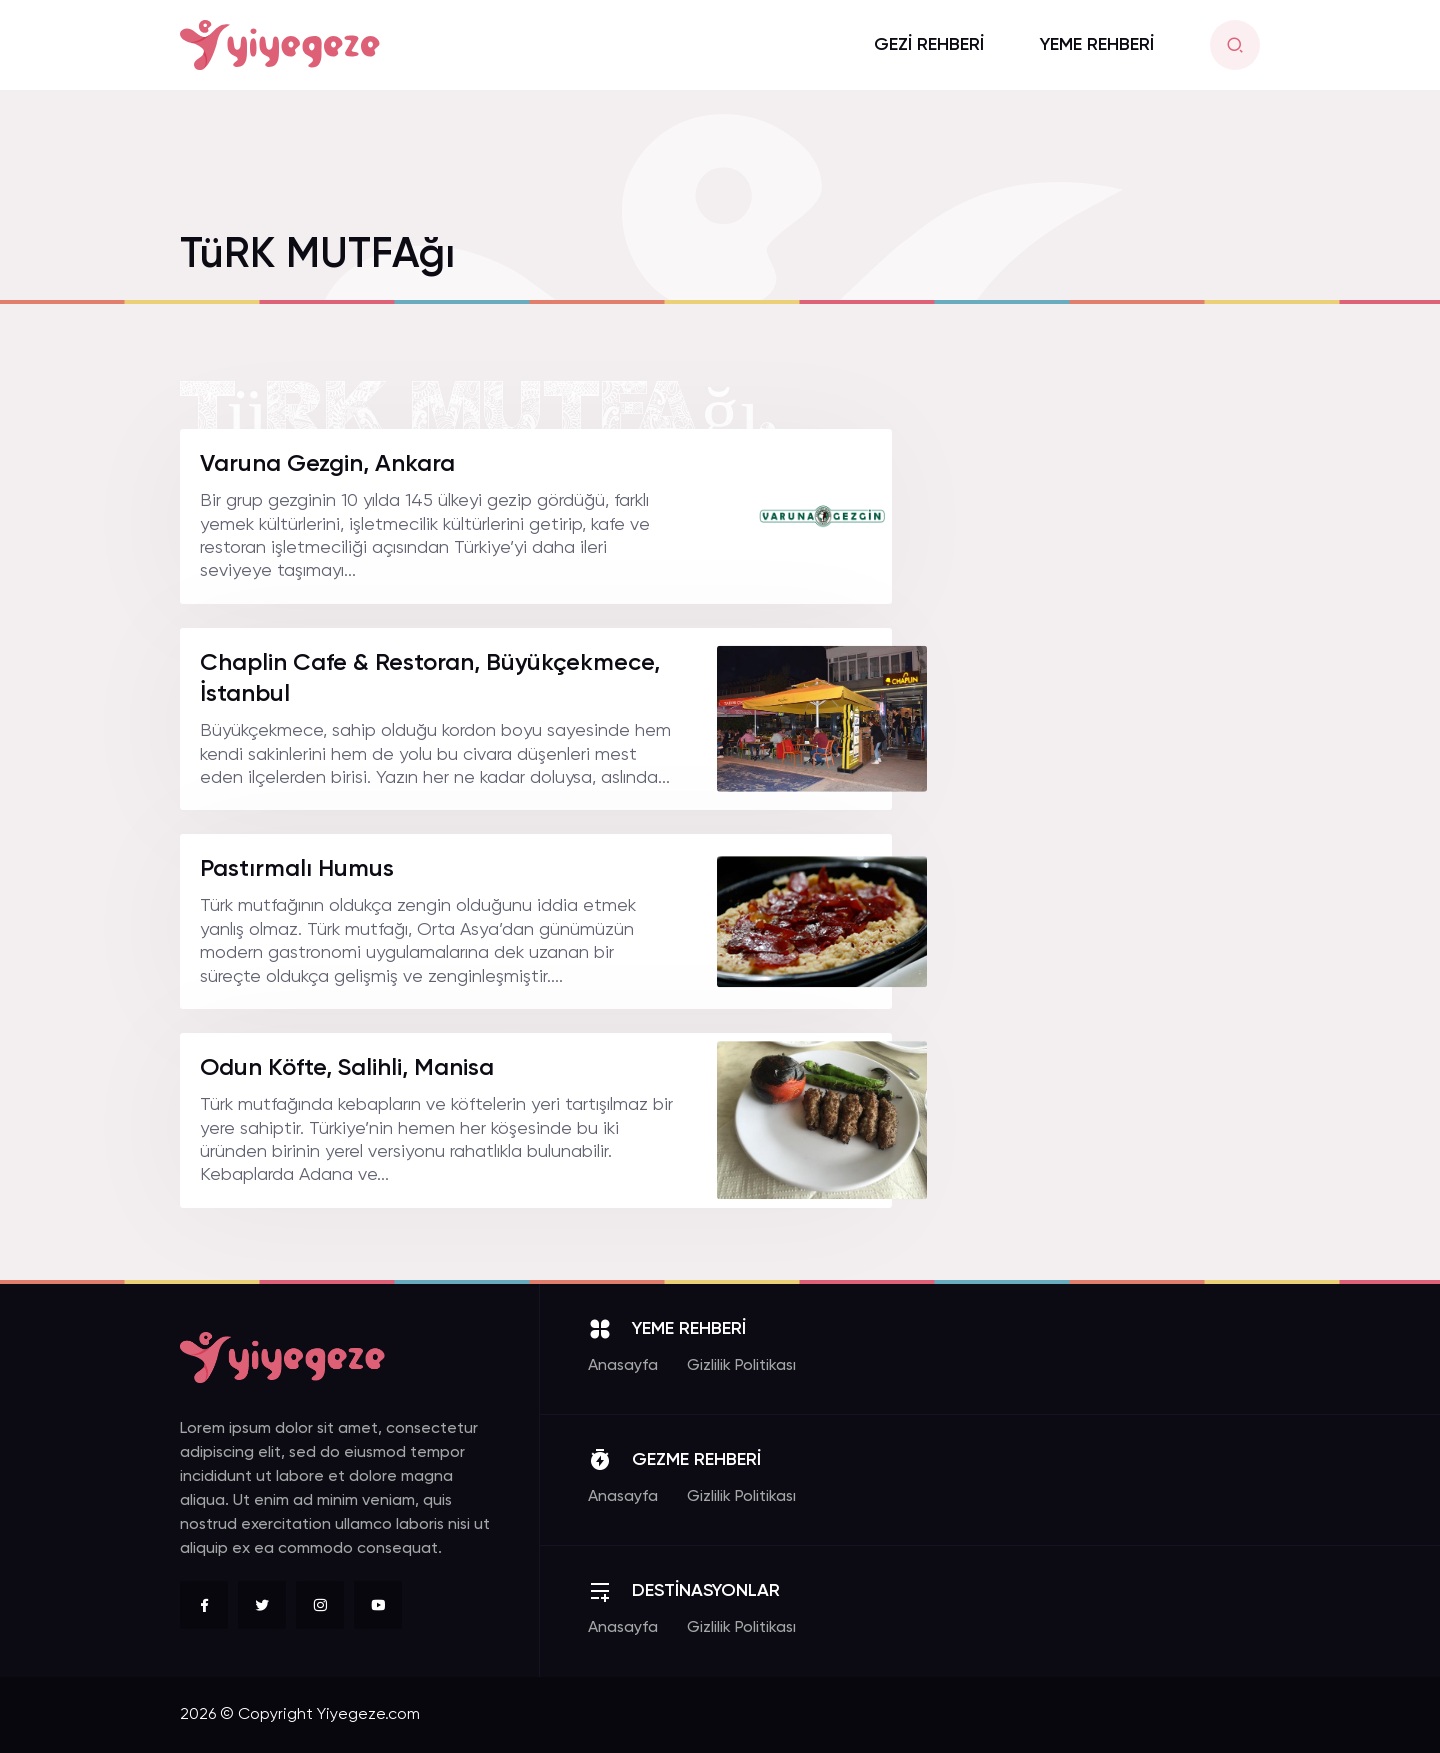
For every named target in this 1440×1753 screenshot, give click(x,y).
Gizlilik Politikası (741, 1366)
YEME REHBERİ (1097, 45)
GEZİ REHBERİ (929, 45)
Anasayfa (623, 1366)
